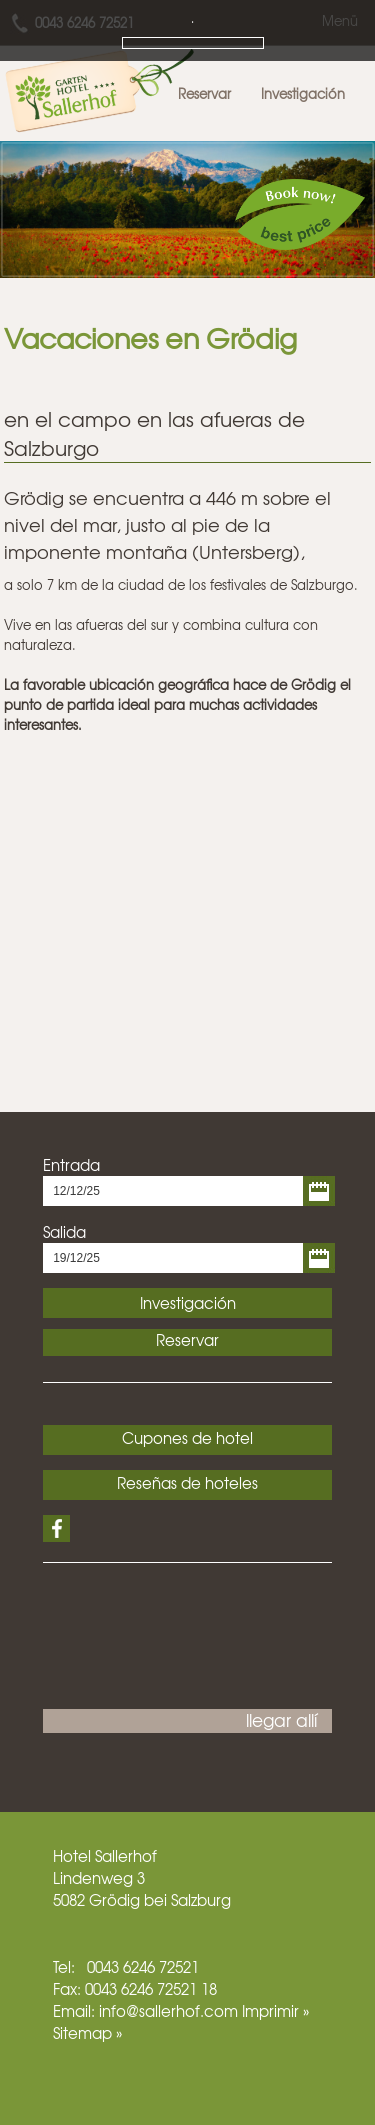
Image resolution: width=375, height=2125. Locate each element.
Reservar (204, 93)
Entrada (71, 1165)
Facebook (56, 1528)
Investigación (303, 93)
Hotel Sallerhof (102, 85)
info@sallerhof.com (168, 2011)
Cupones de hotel (187, 1438)
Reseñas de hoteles (187, 1483)
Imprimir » (275, 2011)
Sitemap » (87, 2033)
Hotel (72, 1856)
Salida (64, 1232)
